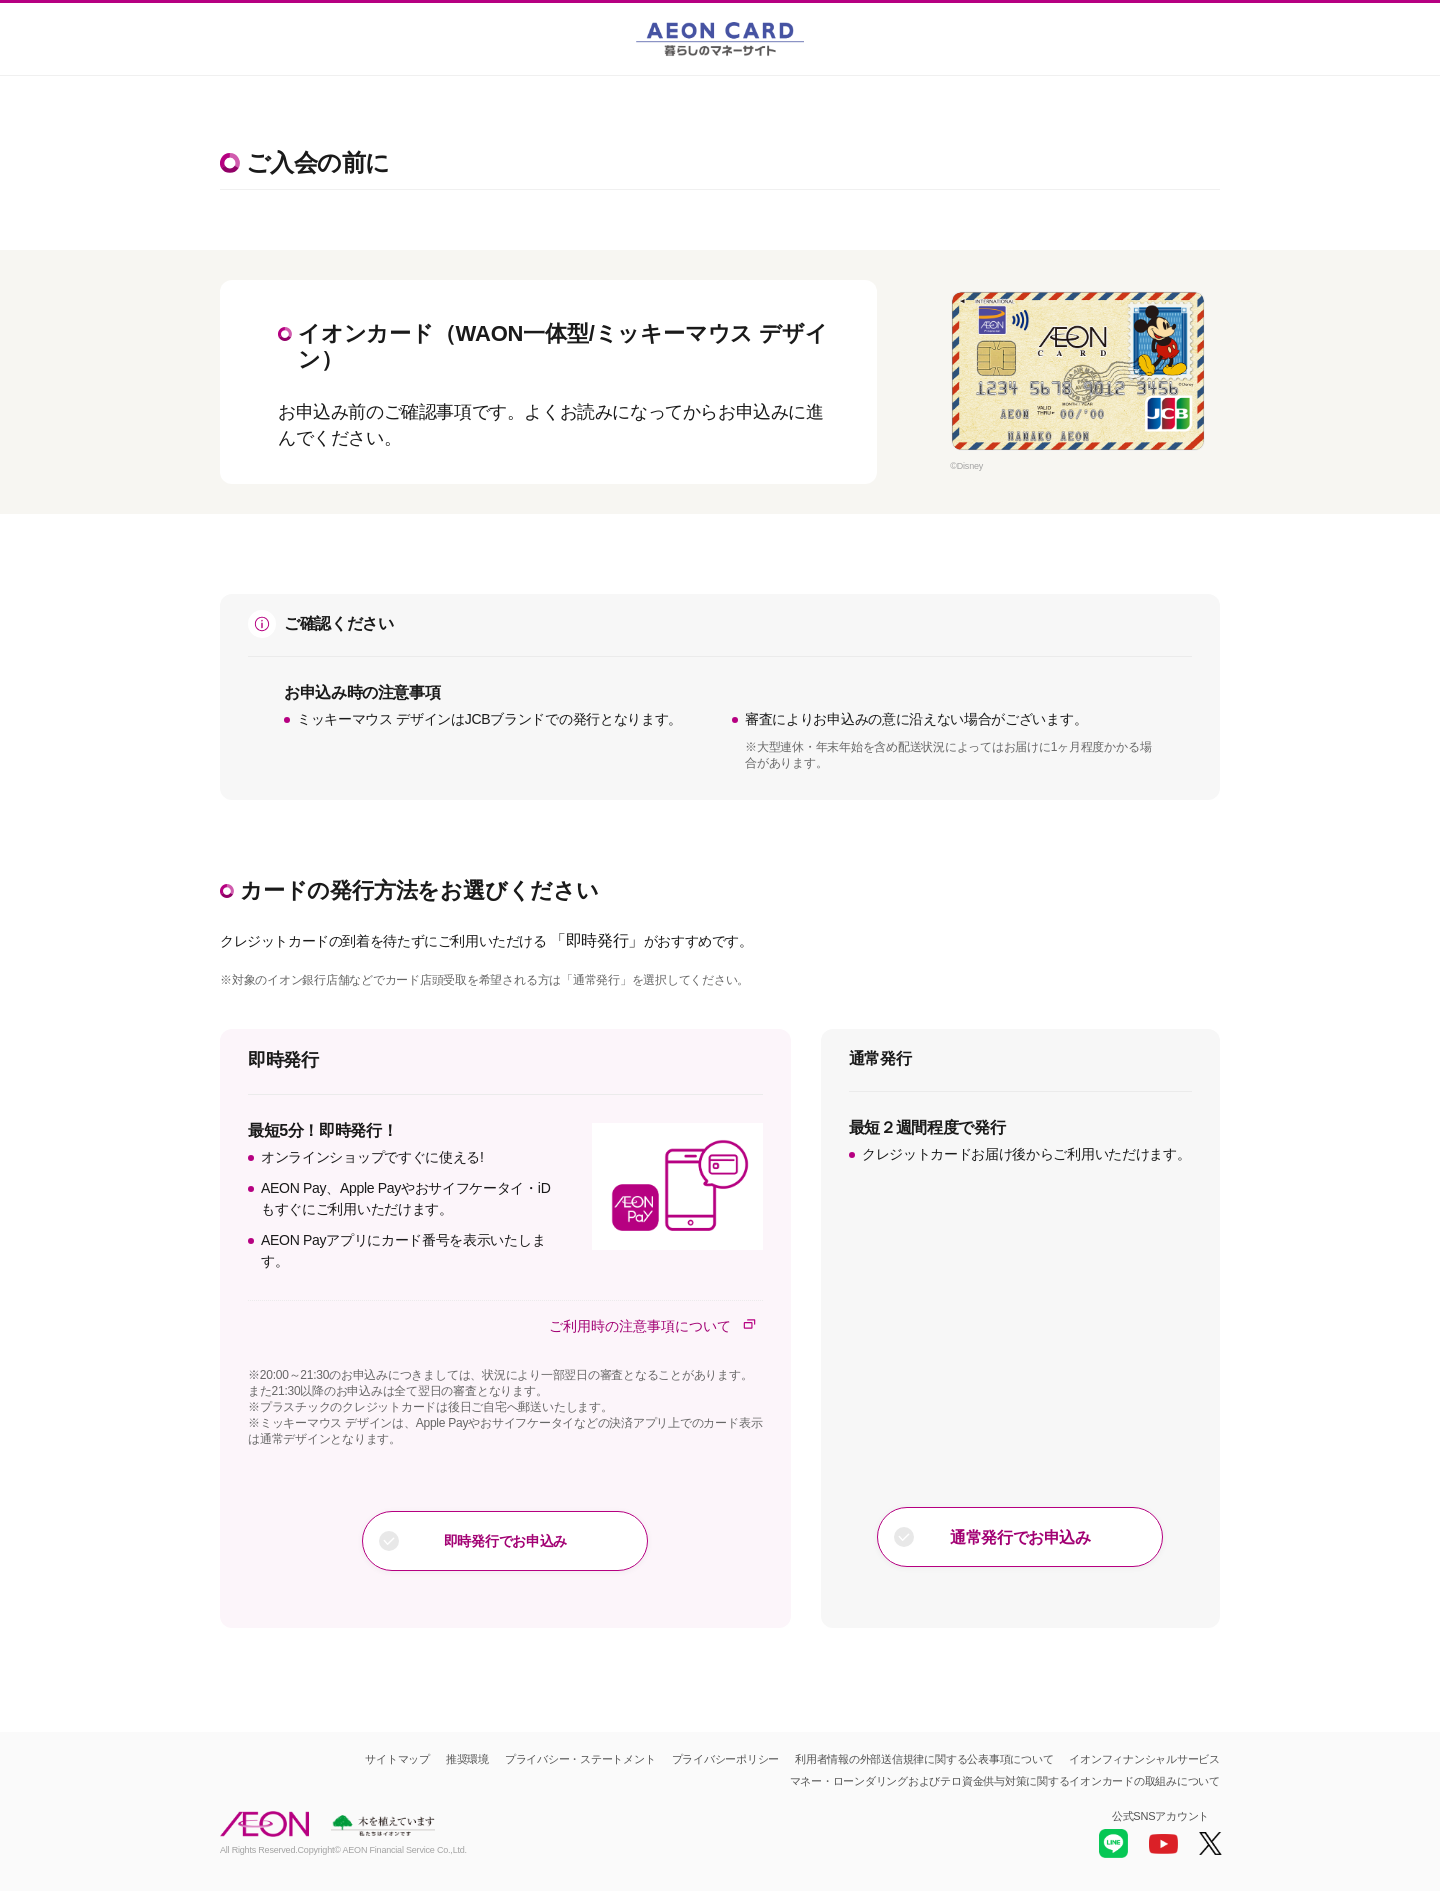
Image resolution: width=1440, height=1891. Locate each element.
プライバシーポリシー (726, 1759)
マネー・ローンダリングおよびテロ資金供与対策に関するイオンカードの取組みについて (1005, 1781)
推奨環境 (467, 1759)
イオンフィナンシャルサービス (1144, 1759)
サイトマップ (397, 1759)
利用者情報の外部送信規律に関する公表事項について (924, 1759)
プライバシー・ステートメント (580, 1759)
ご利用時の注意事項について (656, 1325)
